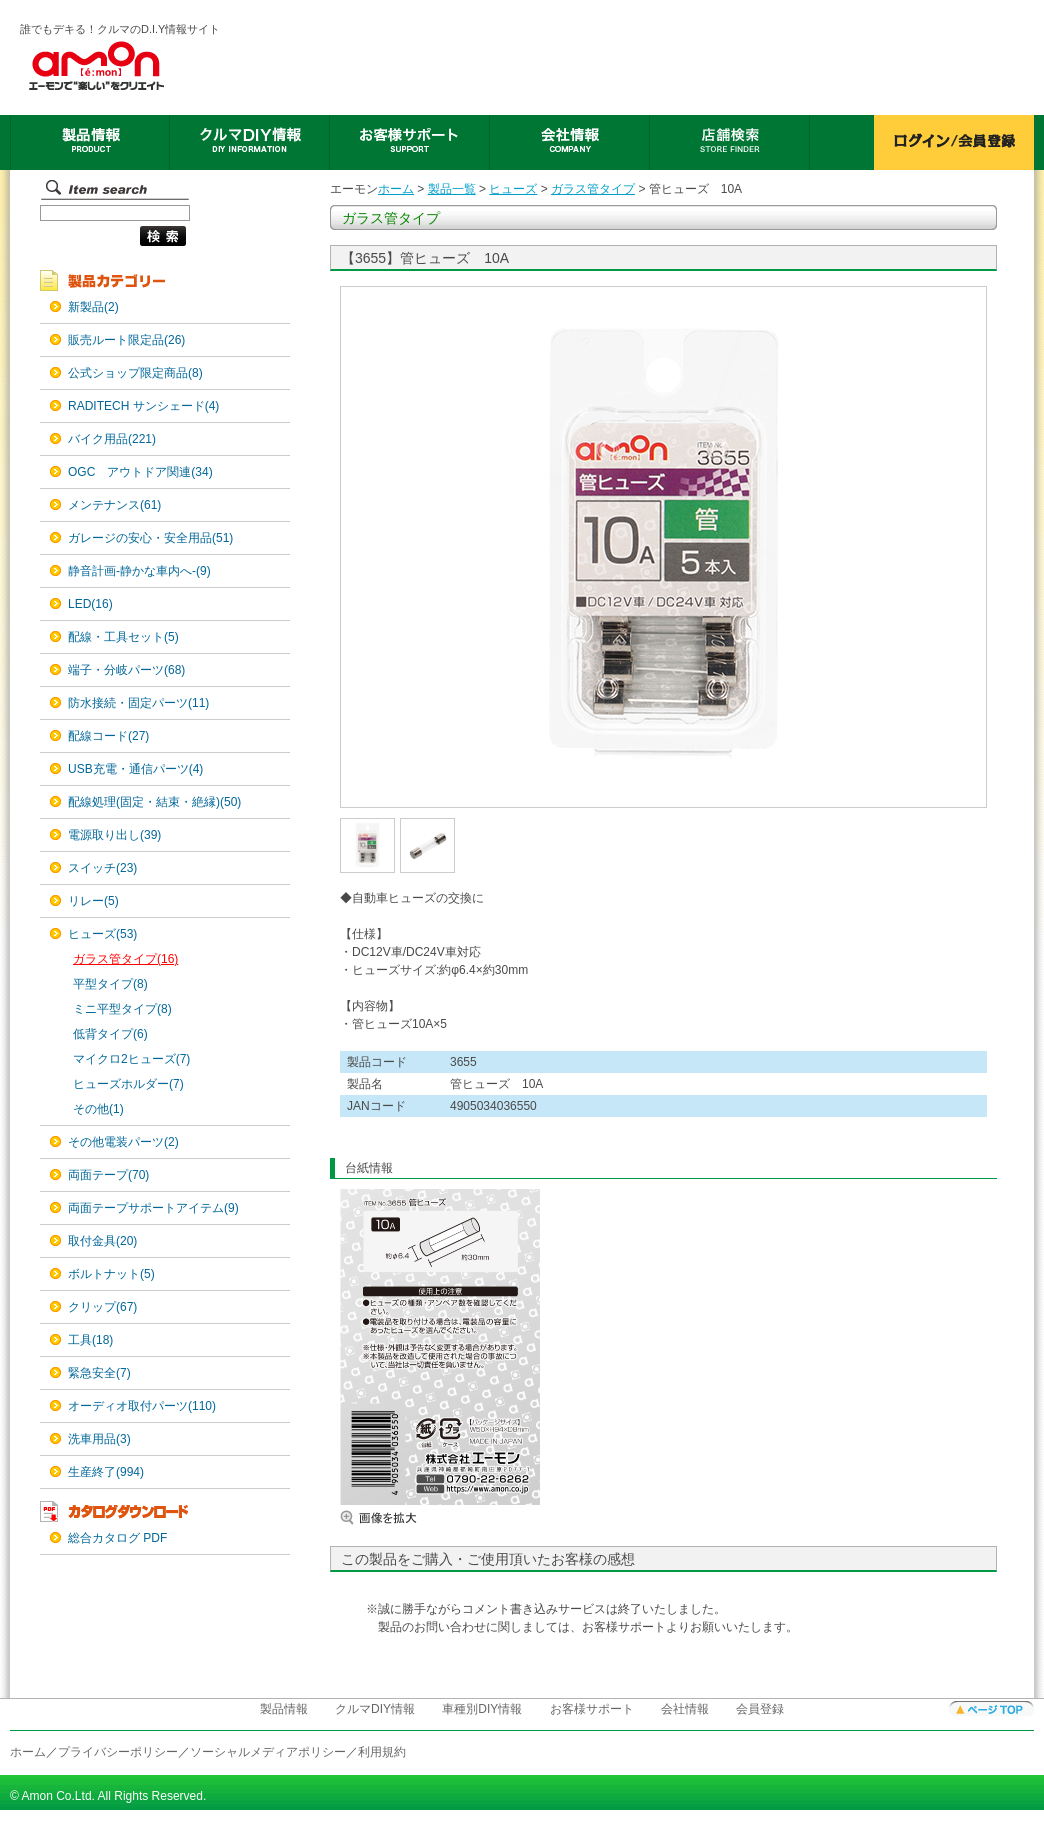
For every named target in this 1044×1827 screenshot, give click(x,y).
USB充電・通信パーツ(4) (135, 769)
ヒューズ (513, 189)
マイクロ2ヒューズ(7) (131, 1059)
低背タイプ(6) (110, 1034)
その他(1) (98, 1109)
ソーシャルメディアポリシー (268, 1752)
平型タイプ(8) (110, 984)
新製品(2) (93, 307)
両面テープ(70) (108, 1175)
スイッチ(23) (102, 868)
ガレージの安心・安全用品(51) (150, 538)
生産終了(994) (106, 1472)
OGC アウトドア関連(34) (140, 472)
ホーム (396, 189)
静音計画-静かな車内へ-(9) (139, 571)
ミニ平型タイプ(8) (122, 1009)
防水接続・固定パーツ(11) (138, 703)
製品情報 (284, 1709)
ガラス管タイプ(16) (125, 959)
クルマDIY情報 (375, 1709)
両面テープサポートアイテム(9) (153, 1208)
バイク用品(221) (112, 439)
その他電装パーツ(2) (123, 1142)
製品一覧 (452, 189)
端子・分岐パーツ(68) (126, 670)
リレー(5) (93, 901)
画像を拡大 (400, 1517)
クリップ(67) (102, 1307)
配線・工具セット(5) (123, 637)
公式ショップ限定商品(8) (135, 373)
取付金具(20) (102, 1241)
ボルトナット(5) (111, 1274)
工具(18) (90, 1340)
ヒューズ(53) (102, 934)
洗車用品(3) (99, 1439)
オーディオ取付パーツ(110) (142, 1406)
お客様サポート (592, 1709)
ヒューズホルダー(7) (128, 1084)
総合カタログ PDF (117, 1538)
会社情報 (685, 1709)
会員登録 (760, 1709)
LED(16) (90, 604)
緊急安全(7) (99, 1373)
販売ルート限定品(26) (126, 340)
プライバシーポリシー (118, 1752)
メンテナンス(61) (114, 505)
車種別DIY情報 (482, 1709)
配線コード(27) (108, 736)
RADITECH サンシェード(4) (143, 406)
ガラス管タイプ (593, 189)
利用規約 (382, 1752)
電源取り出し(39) (114, 835)
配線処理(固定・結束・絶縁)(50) (154, 802)
